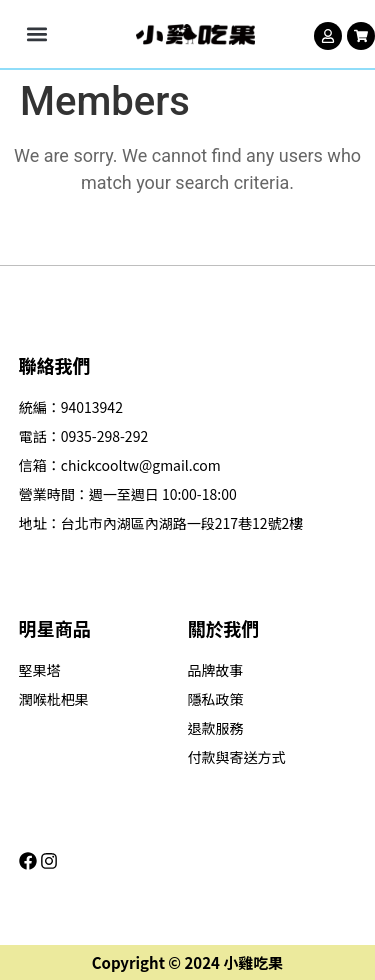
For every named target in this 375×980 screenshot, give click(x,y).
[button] (36, 34)
